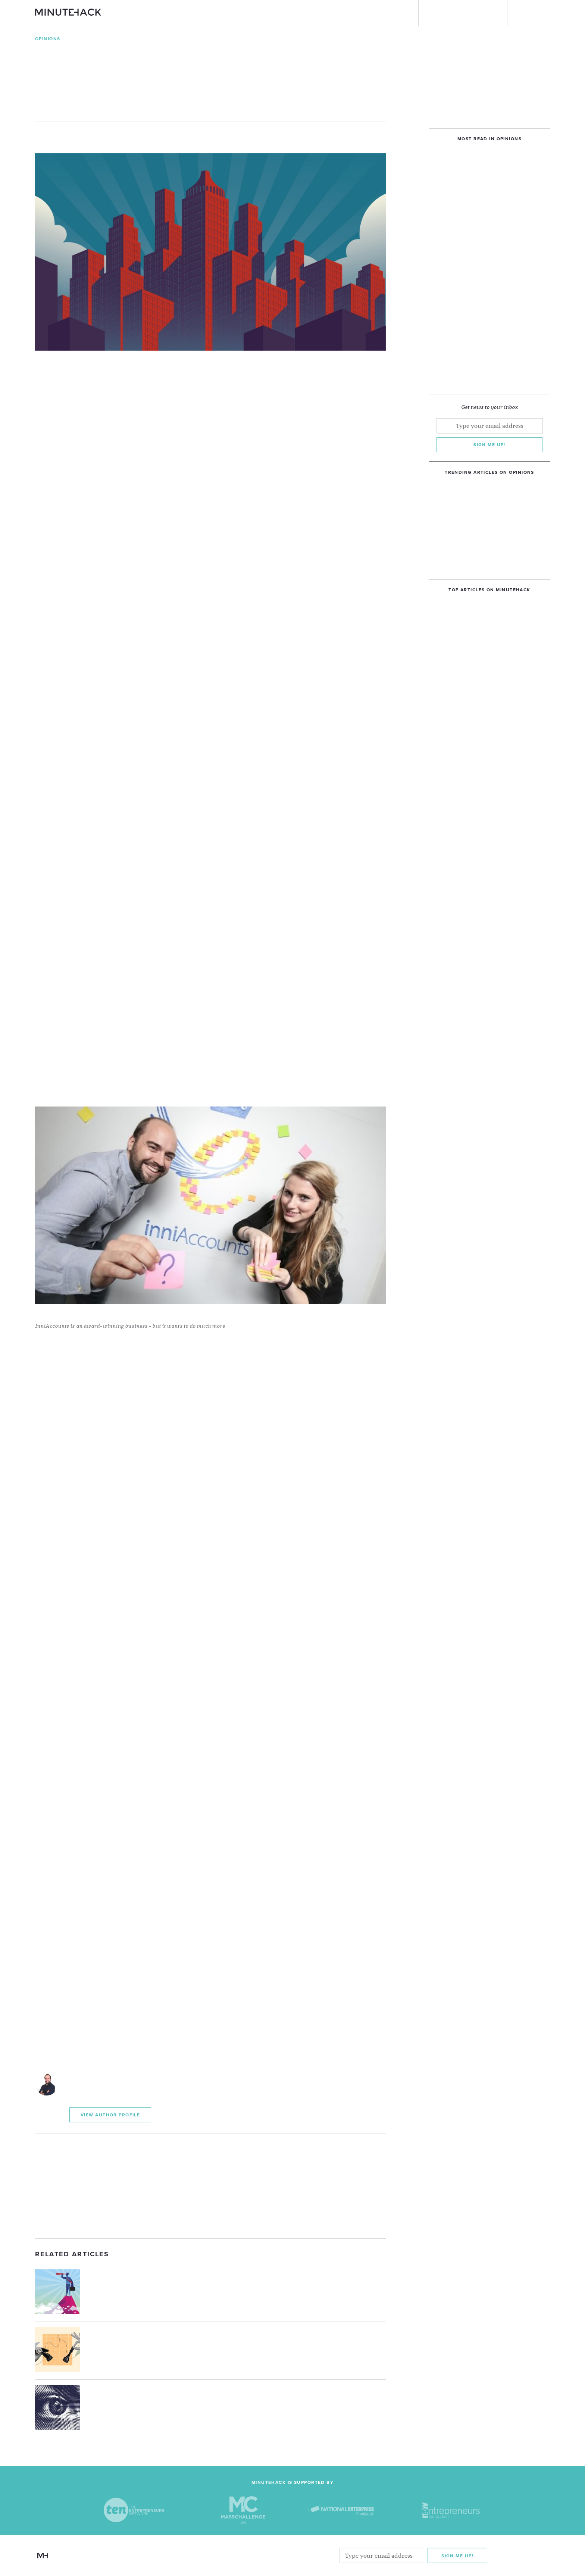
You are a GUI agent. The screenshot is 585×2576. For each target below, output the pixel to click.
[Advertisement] (210, 2186)
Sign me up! (489, 444)
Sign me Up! (457, 2555)
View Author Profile (110, 2115)
